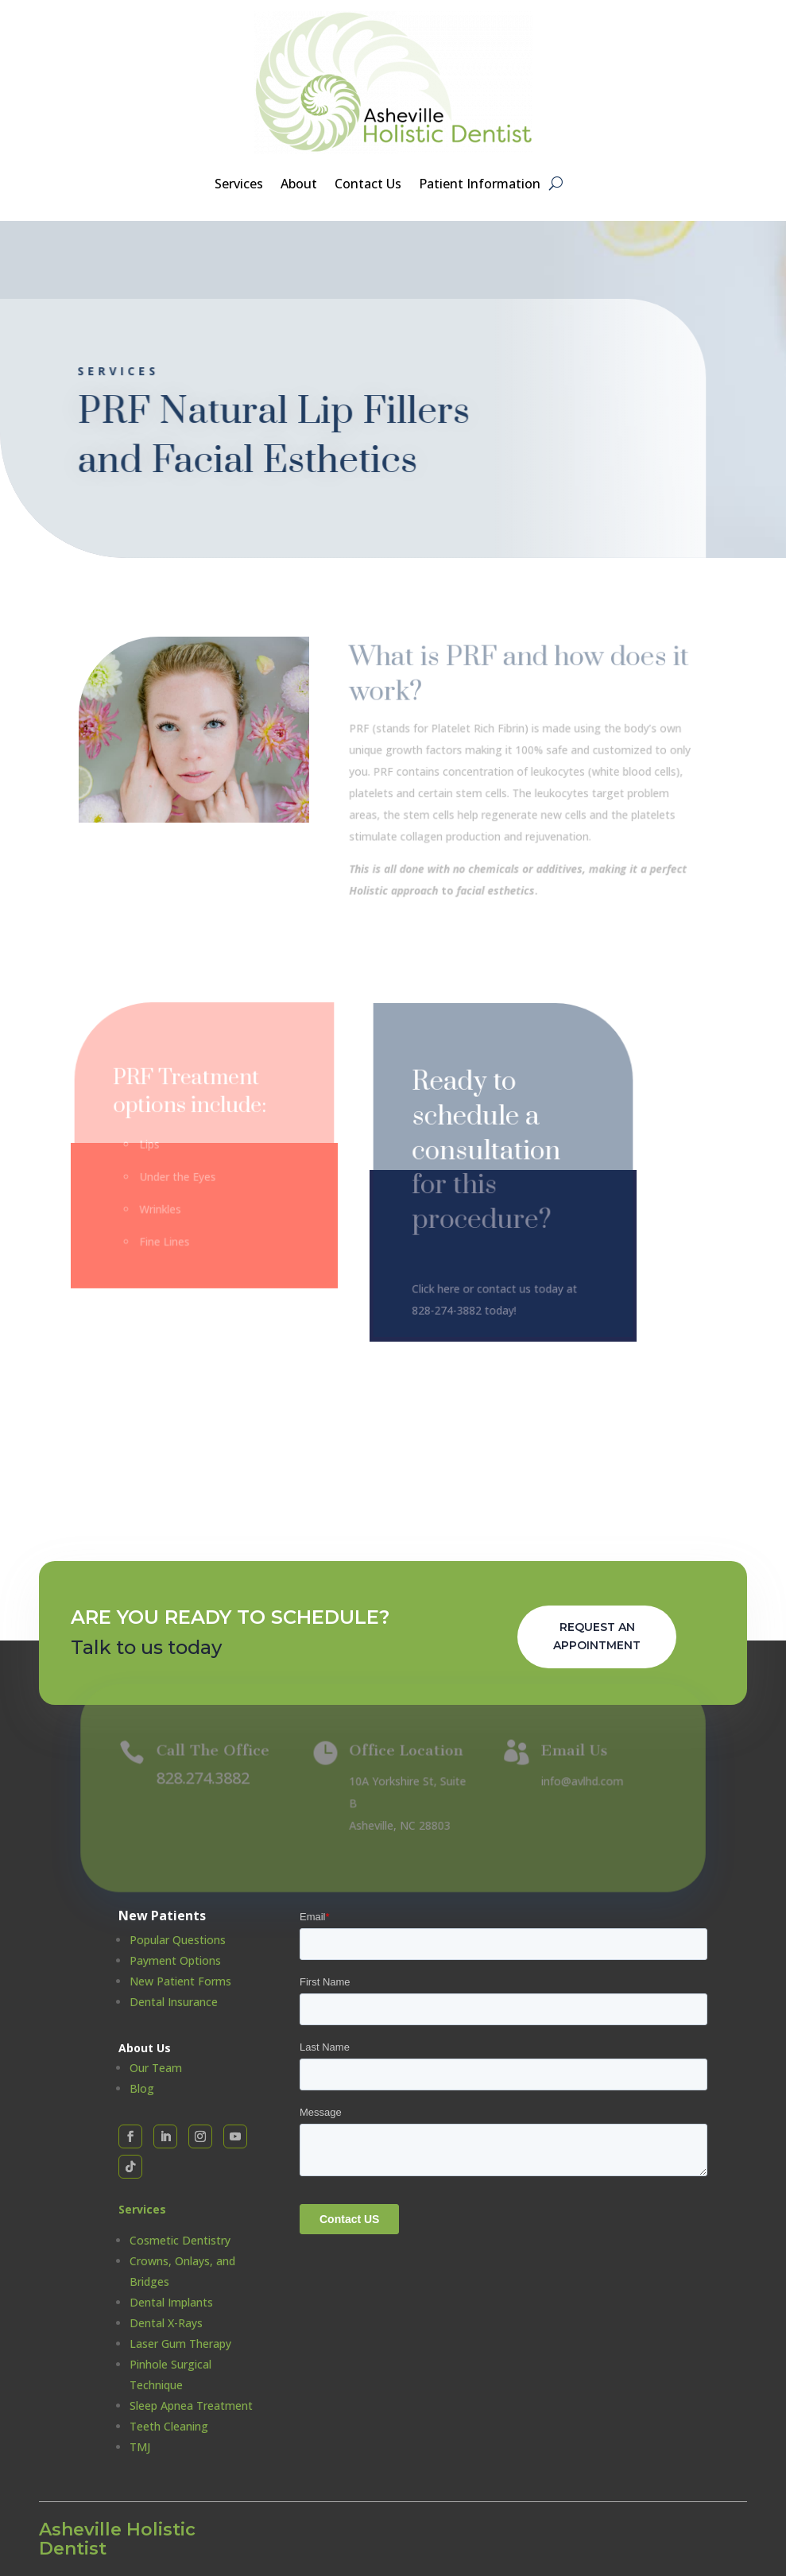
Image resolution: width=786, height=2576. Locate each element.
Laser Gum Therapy (180, 2343)
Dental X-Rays (166, 2322)
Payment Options (175, 1960)
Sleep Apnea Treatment (191, 2405)
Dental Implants (171, 2302)
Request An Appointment (597, 1636)
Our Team (156, 2067)
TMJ (140, 2446)
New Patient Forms (180, 1981)
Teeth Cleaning (169, 2426)
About (299, 185)
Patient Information (479, 185)
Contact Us (368, 185)
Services (239, 185)
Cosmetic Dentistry (180, 2240)
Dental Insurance (174, 2001)
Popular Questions (178, 1939)
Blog (142, 2088)
